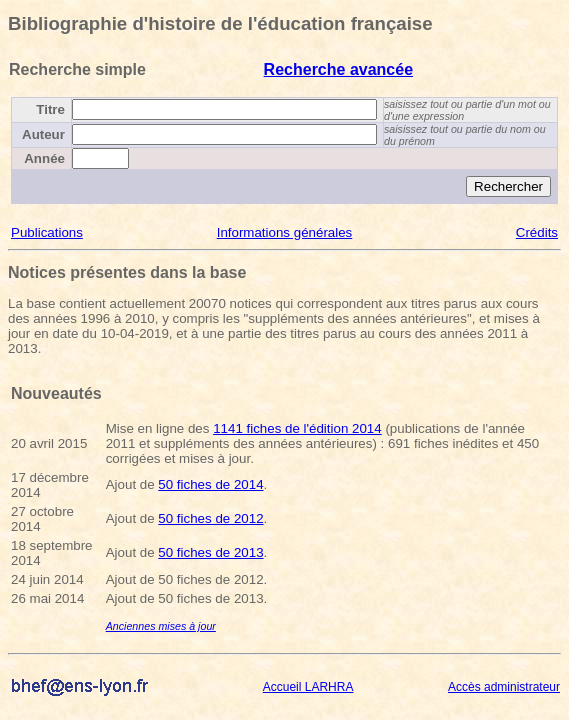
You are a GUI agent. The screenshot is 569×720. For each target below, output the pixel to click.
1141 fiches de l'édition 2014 (297, 428)
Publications (47, 232)
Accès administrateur (504, 687)
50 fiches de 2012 (210, 518)
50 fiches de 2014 (210, 484)
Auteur (43, 134)
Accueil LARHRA (308, 687)
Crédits (537, 232)
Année (44, 158)
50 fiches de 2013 (210, 552)
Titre (50, 109)
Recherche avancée (338, 69)
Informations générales (285, 232)
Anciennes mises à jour (161, 626)
